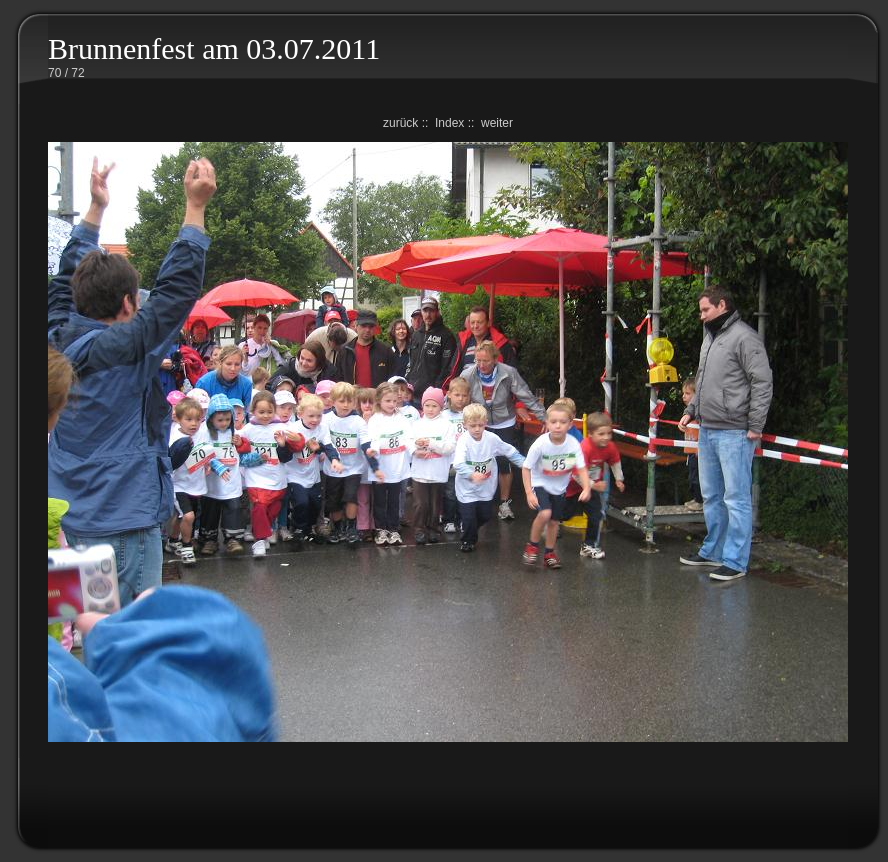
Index (449, 123)
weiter (497, 123)
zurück (400, 123)
